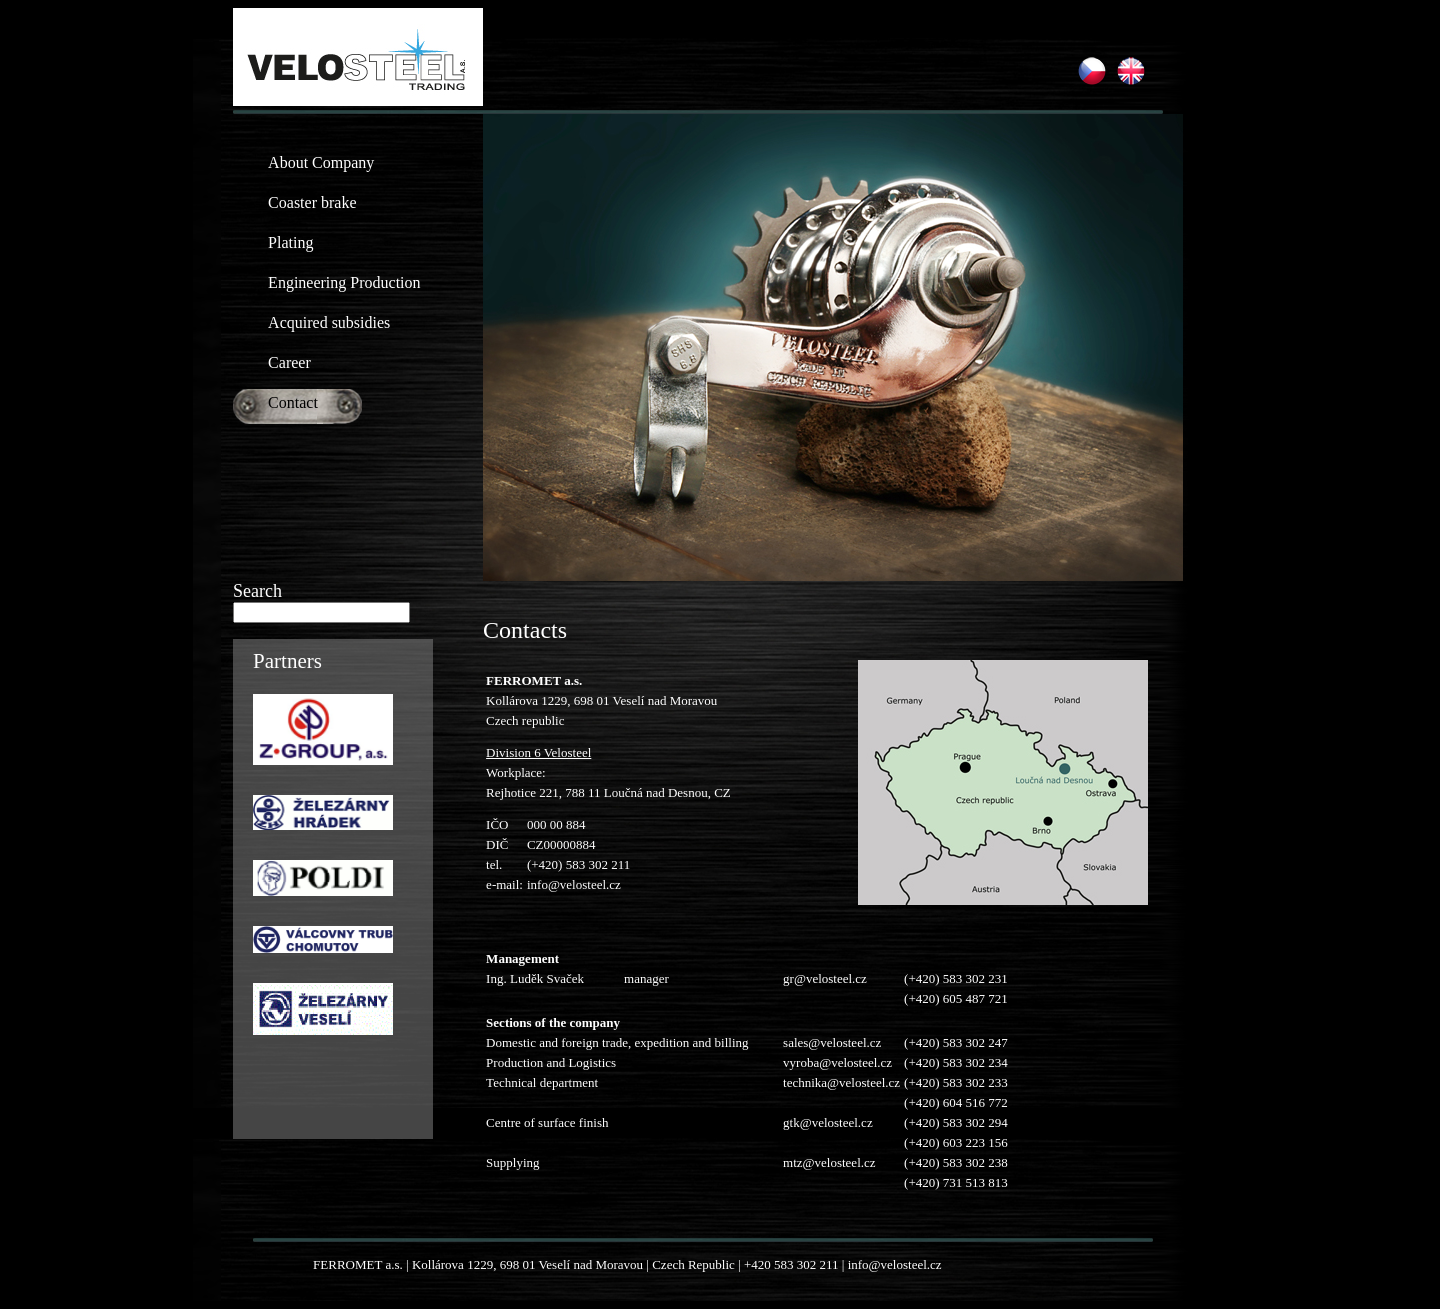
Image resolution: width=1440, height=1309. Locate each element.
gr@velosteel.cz (825, 978)
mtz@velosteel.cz (829, 1162)
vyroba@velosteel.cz (837, 1062)
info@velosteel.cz (574, 884)
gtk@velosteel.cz (828, 1122)
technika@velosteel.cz (841, 1082)
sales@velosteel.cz (832, 1042)
